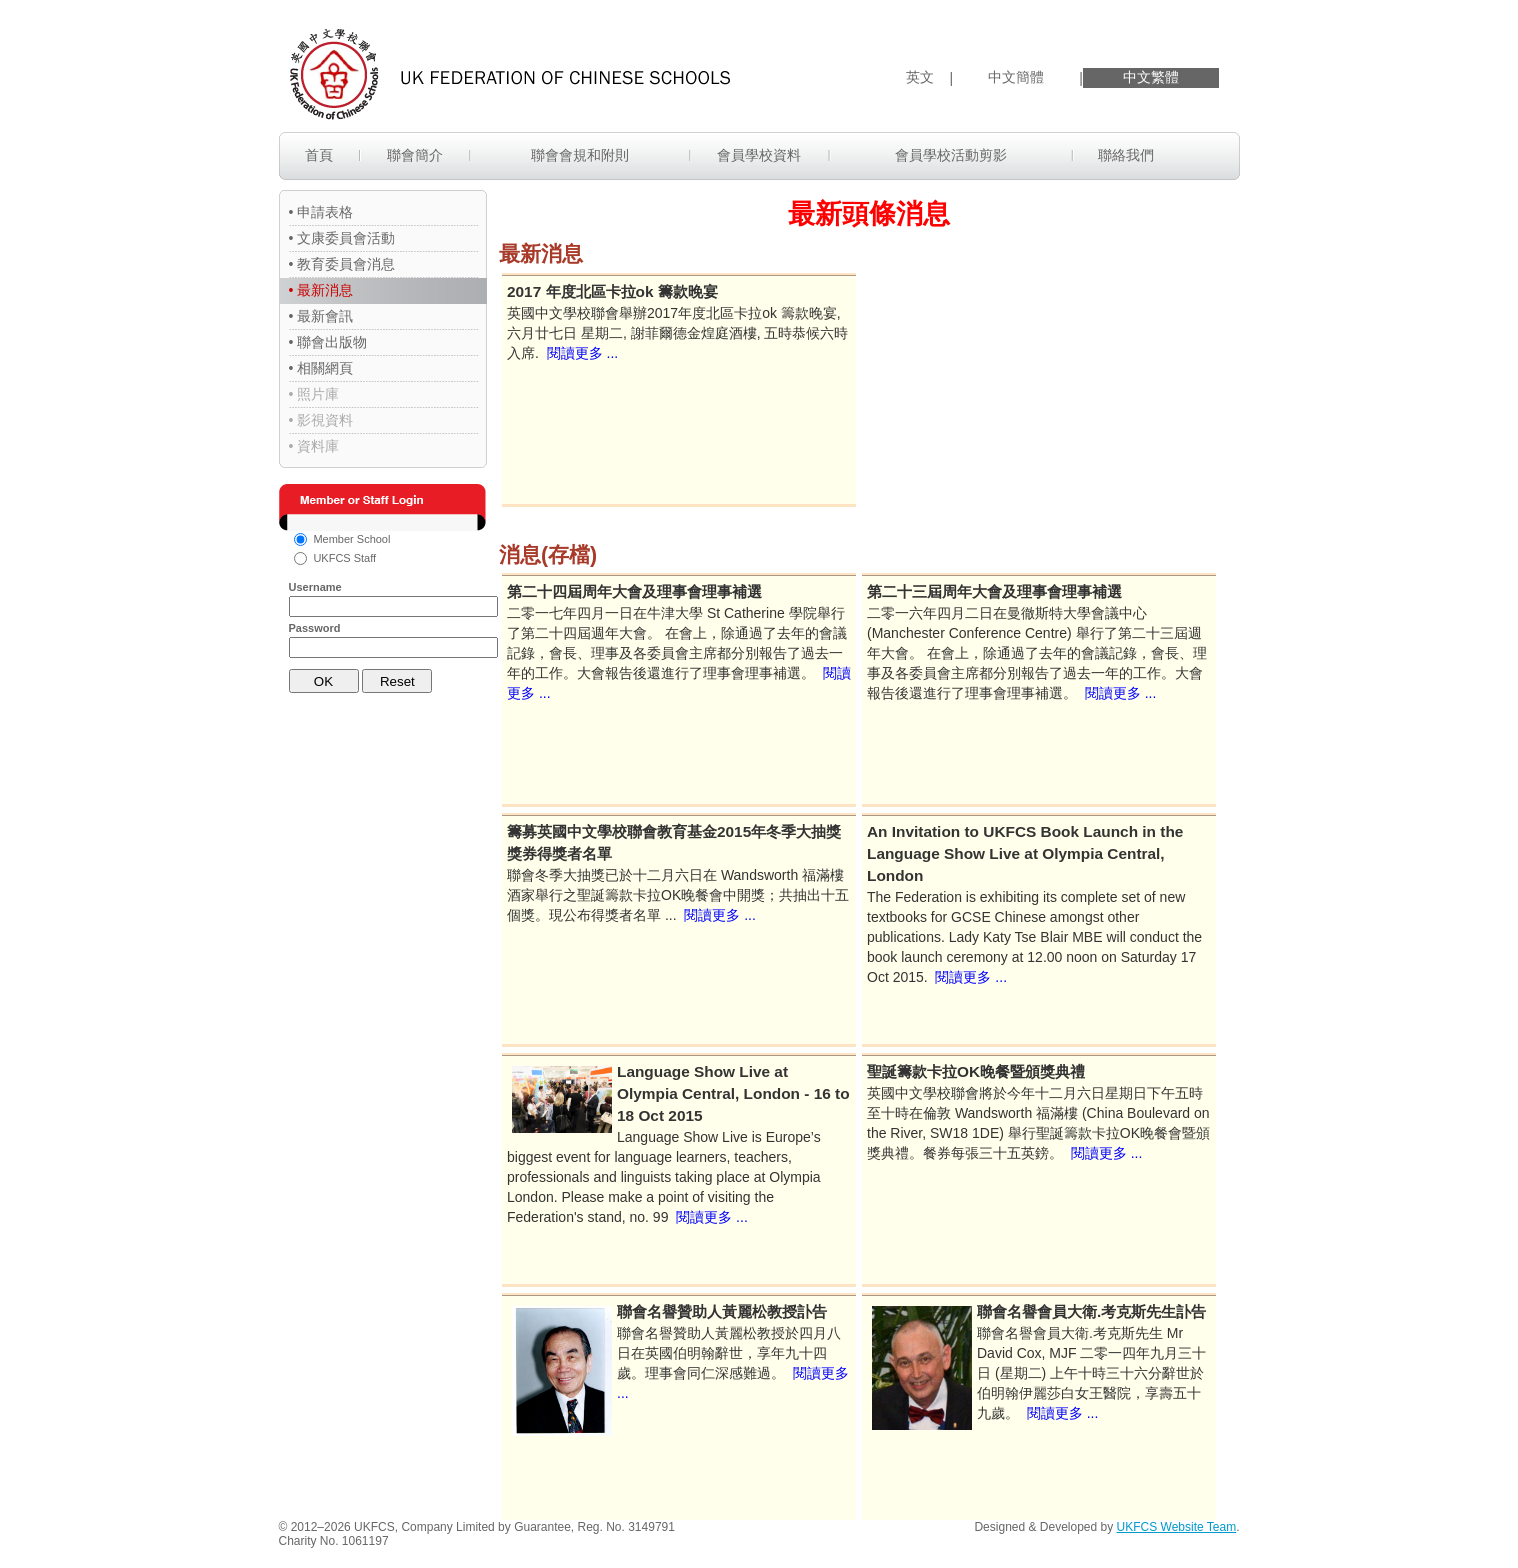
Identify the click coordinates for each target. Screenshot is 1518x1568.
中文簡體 (1016, 77)
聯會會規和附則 (580, 155)
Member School (351, 539)
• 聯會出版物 (328, 342)
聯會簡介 (415, 155)
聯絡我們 (1126, 155)
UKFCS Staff (344, 558)
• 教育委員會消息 (342, 264)
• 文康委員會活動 (342, 238)
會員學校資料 (759, 155)
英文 (920, 77)
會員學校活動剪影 (951, 155)
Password (315, 628)
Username (315, 587)
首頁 (319, 155)
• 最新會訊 (321, 316)
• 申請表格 (321, 212)
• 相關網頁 (321, 368)
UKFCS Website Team (1177, 1527)
